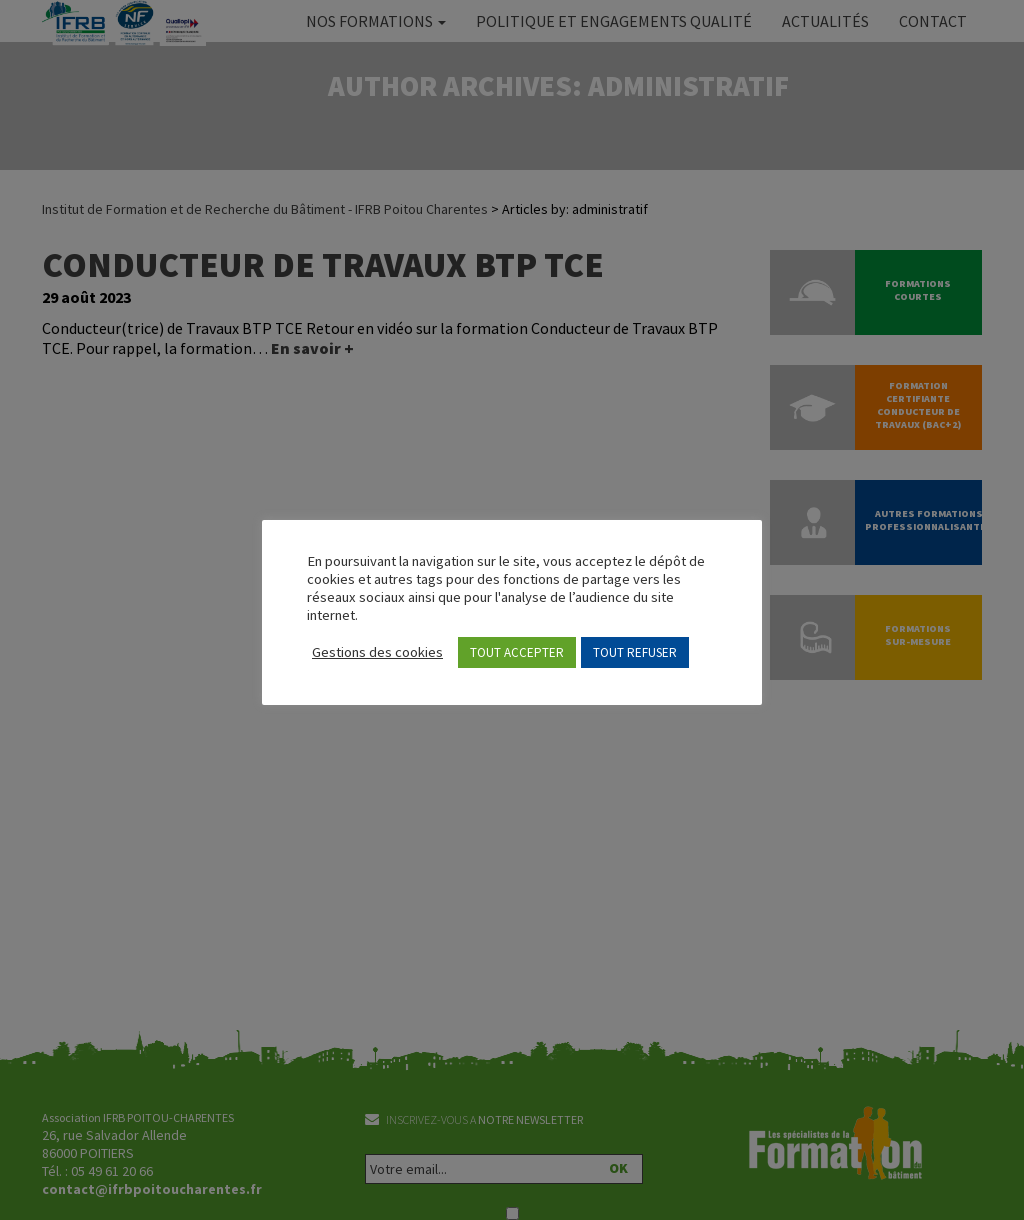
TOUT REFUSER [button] (635, 652)
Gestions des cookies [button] (377, 652)
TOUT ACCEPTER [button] (517, 652)
